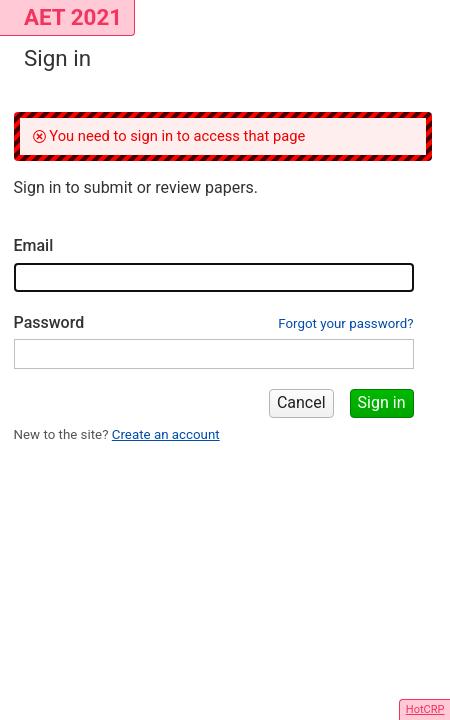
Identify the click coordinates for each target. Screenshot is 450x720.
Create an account (166, 434)
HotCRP (425, 709)
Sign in (382, 402)
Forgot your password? (345, 323)
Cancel (301, 402)
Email (34, 245)
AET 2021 (73, 17)
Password (49, 322)
